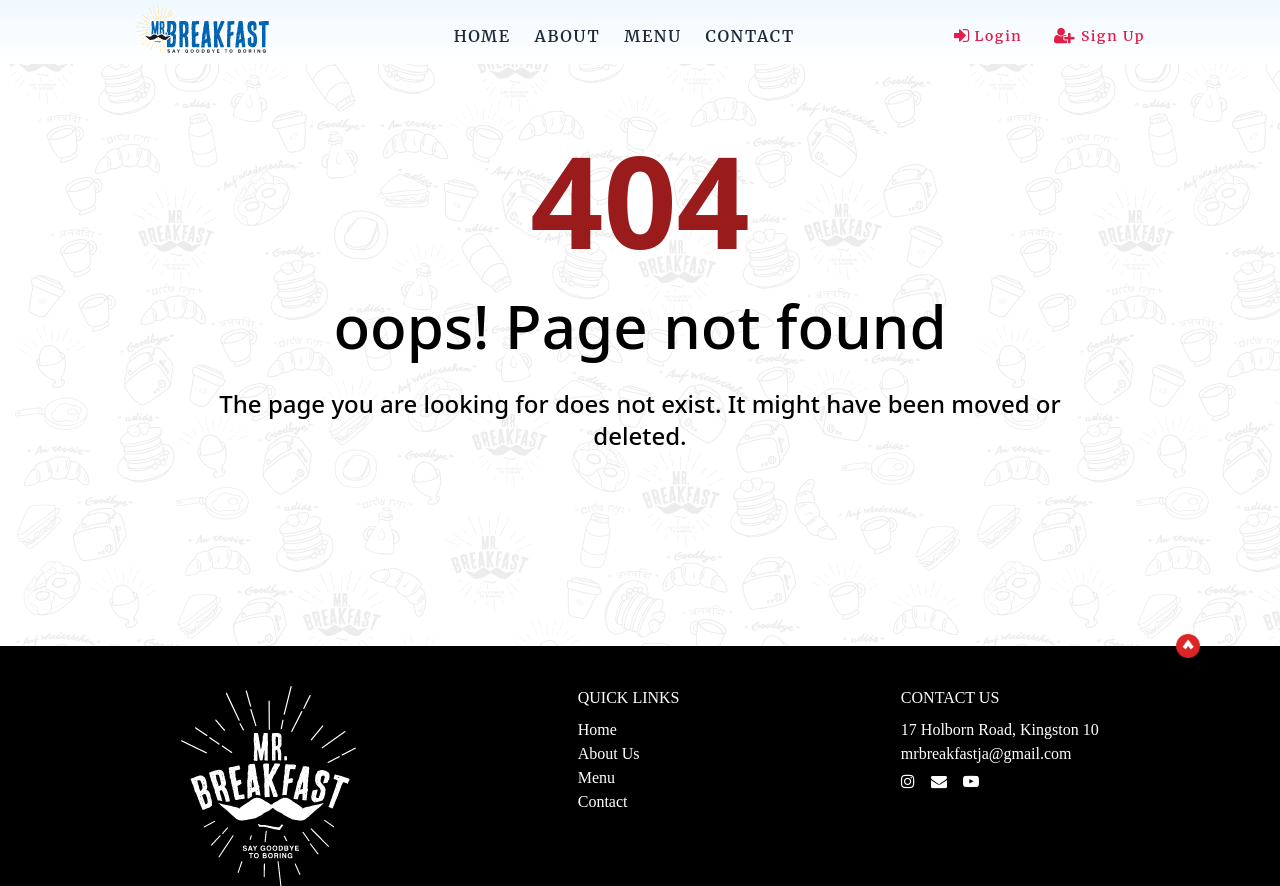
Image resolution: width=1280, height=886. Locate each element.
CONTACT (750, 36)
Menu (596, 777)
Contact (603, 801)
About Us (609, 753)
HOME (482, 36)
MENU (652, 36)
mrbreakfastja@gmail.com (986, 753)
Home (597, 729)
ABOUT (568, 36)
